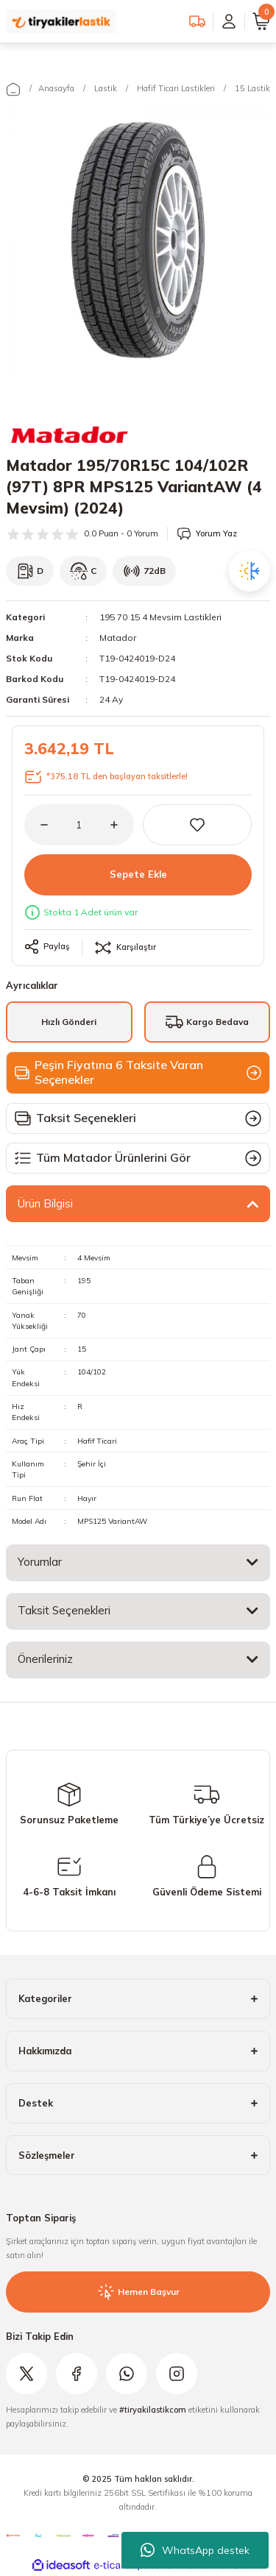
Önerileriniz (45, 1659)
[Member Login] (229, 21)
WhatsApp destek (195, 2550)
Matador (117, 637)
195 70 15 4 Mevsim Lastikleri (160, 616)
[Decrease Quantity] (36, 824)
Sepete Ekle (138, 874)
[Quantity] (79, 824)
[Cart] (261, 21)
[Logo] (61, 21)
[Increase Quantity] (122, 824)
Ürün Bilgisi (45, 1203)
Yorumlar (40, 1562)
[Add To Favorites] (197, 824)
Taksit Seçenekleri (64, 1610)
